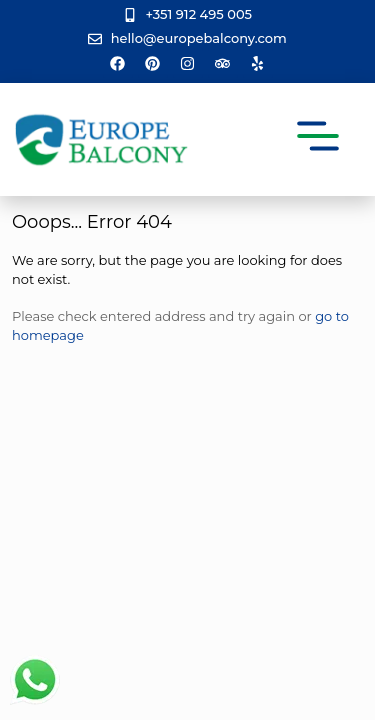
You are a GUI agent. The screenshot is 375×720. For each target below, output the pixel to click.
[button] (318, 139)
